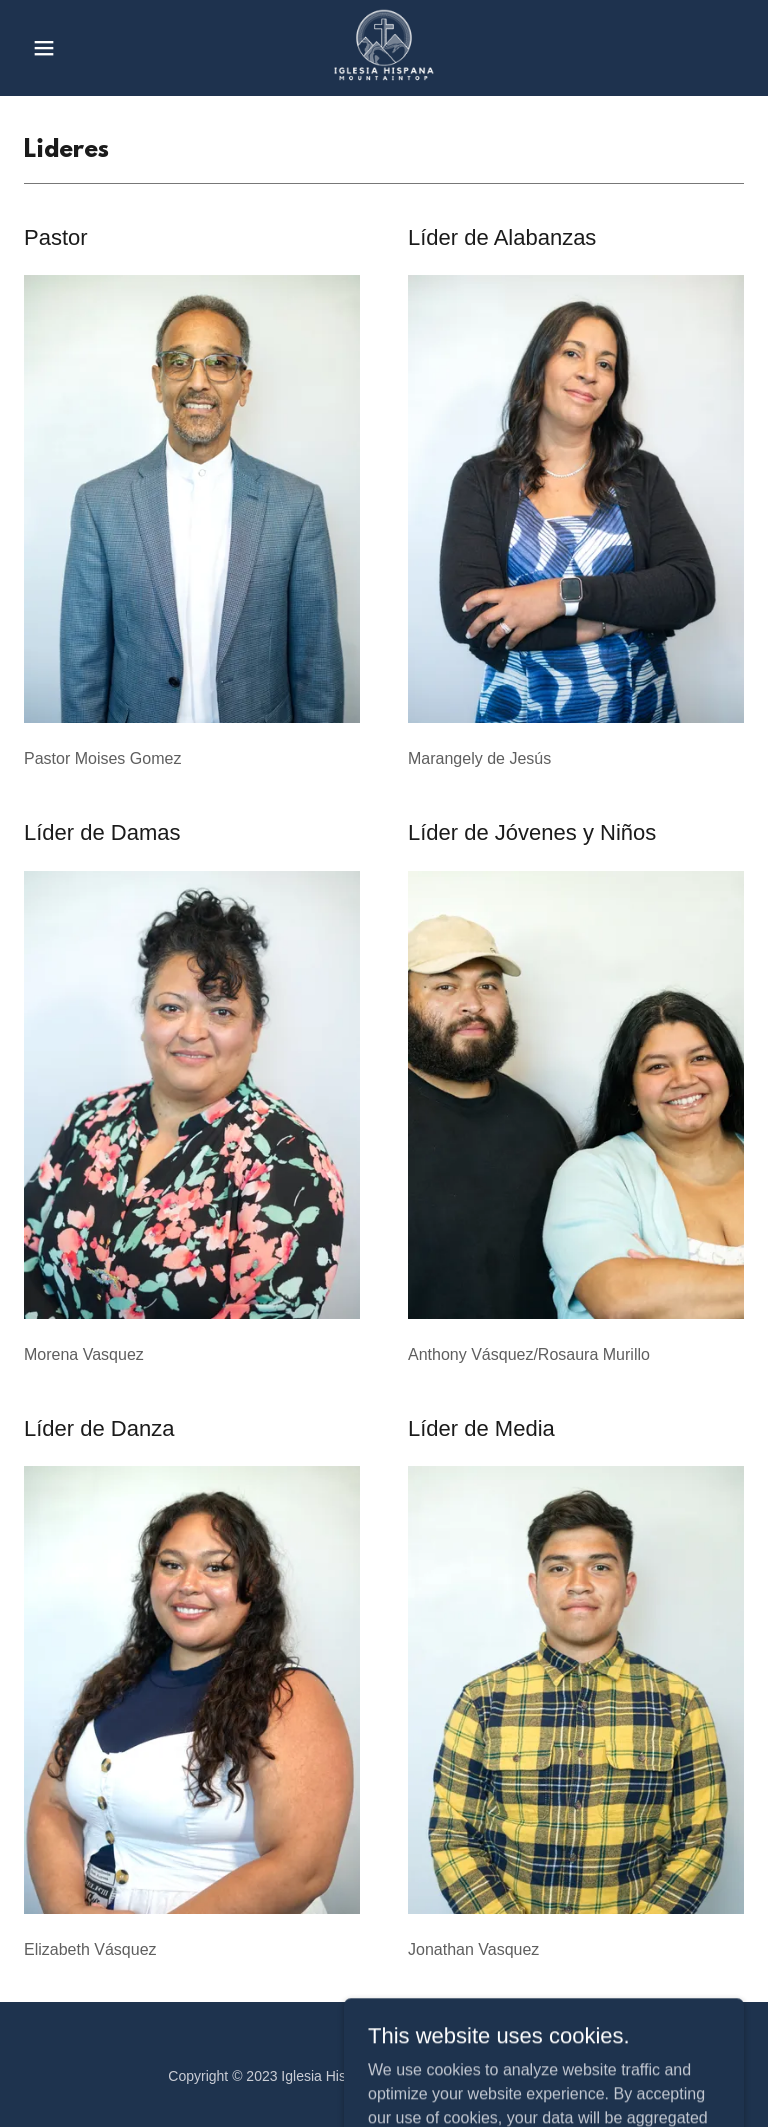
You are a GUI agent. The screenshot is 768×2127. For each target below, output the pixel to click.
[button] (78, 48)
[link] (384, 48)
